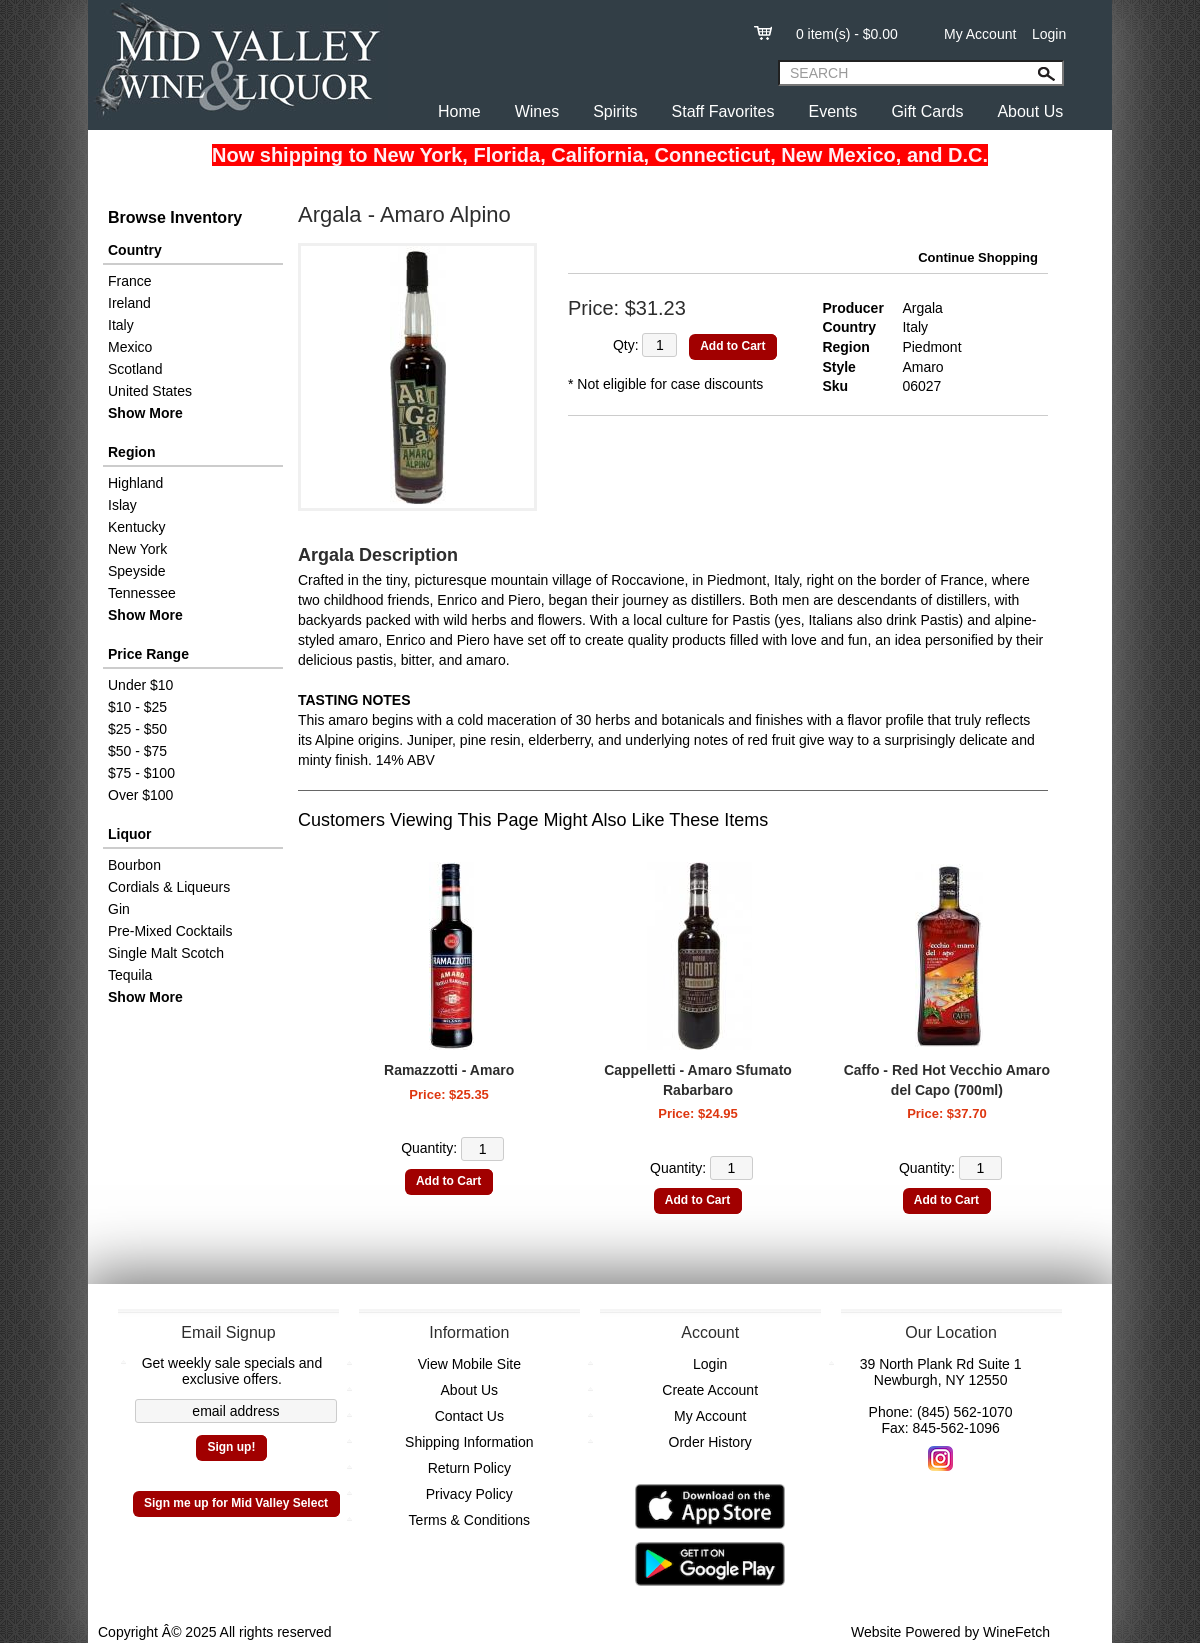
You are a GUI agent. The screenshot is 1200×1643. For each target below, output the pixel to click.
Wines (537, 111)
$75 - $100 (141, 773)
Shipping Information (469, 1442)
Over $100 (140, 795)
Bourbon (134, 865)
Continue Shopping (978, 257)
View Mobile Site (469, 1364)
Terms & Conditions (469, 1520)
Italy (121, 325)
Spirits (615, 111)
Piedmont (931, 347)
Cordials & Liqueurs (169, 887)
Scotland (135, 369)
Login (1049, 34)
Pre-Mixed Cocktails (170, 931)
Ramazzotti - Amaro (449, 1070)
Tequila (130, 975)
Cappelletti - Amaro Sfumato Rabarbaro (698, 1080)
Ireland (129, 303)
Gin (119, 909)
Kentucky (137, 527)
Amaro (922, 367)
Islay (122, 505)
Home (459, 111)
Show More (145, 413)
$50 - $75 (137, 751)
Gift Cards (927, 111)
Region (131, 452)
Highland (135, 483)
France (130, 281)
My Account (980, 34)
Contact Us (469, 1416)
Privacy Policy (469, 1494)
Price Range (148, 654)
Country (135, 250)
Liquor (130, 834)
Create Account (710, 1390)
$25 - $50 (137, 729)
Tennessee (142, 593)
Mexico (130, 347)
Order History (710, 1442)
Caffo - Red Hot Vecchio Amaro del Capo (947, 1080)
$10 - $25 (137, 707)
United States (150, 391)
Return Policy (469, 1468)
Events (832, 111)
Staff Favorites (723, 111)
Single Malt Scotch (166, 953)
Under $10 (140, 685)
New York (137, 549)
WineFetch (1016, 1632)
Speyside (137, 571)
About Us (1030, 111)
